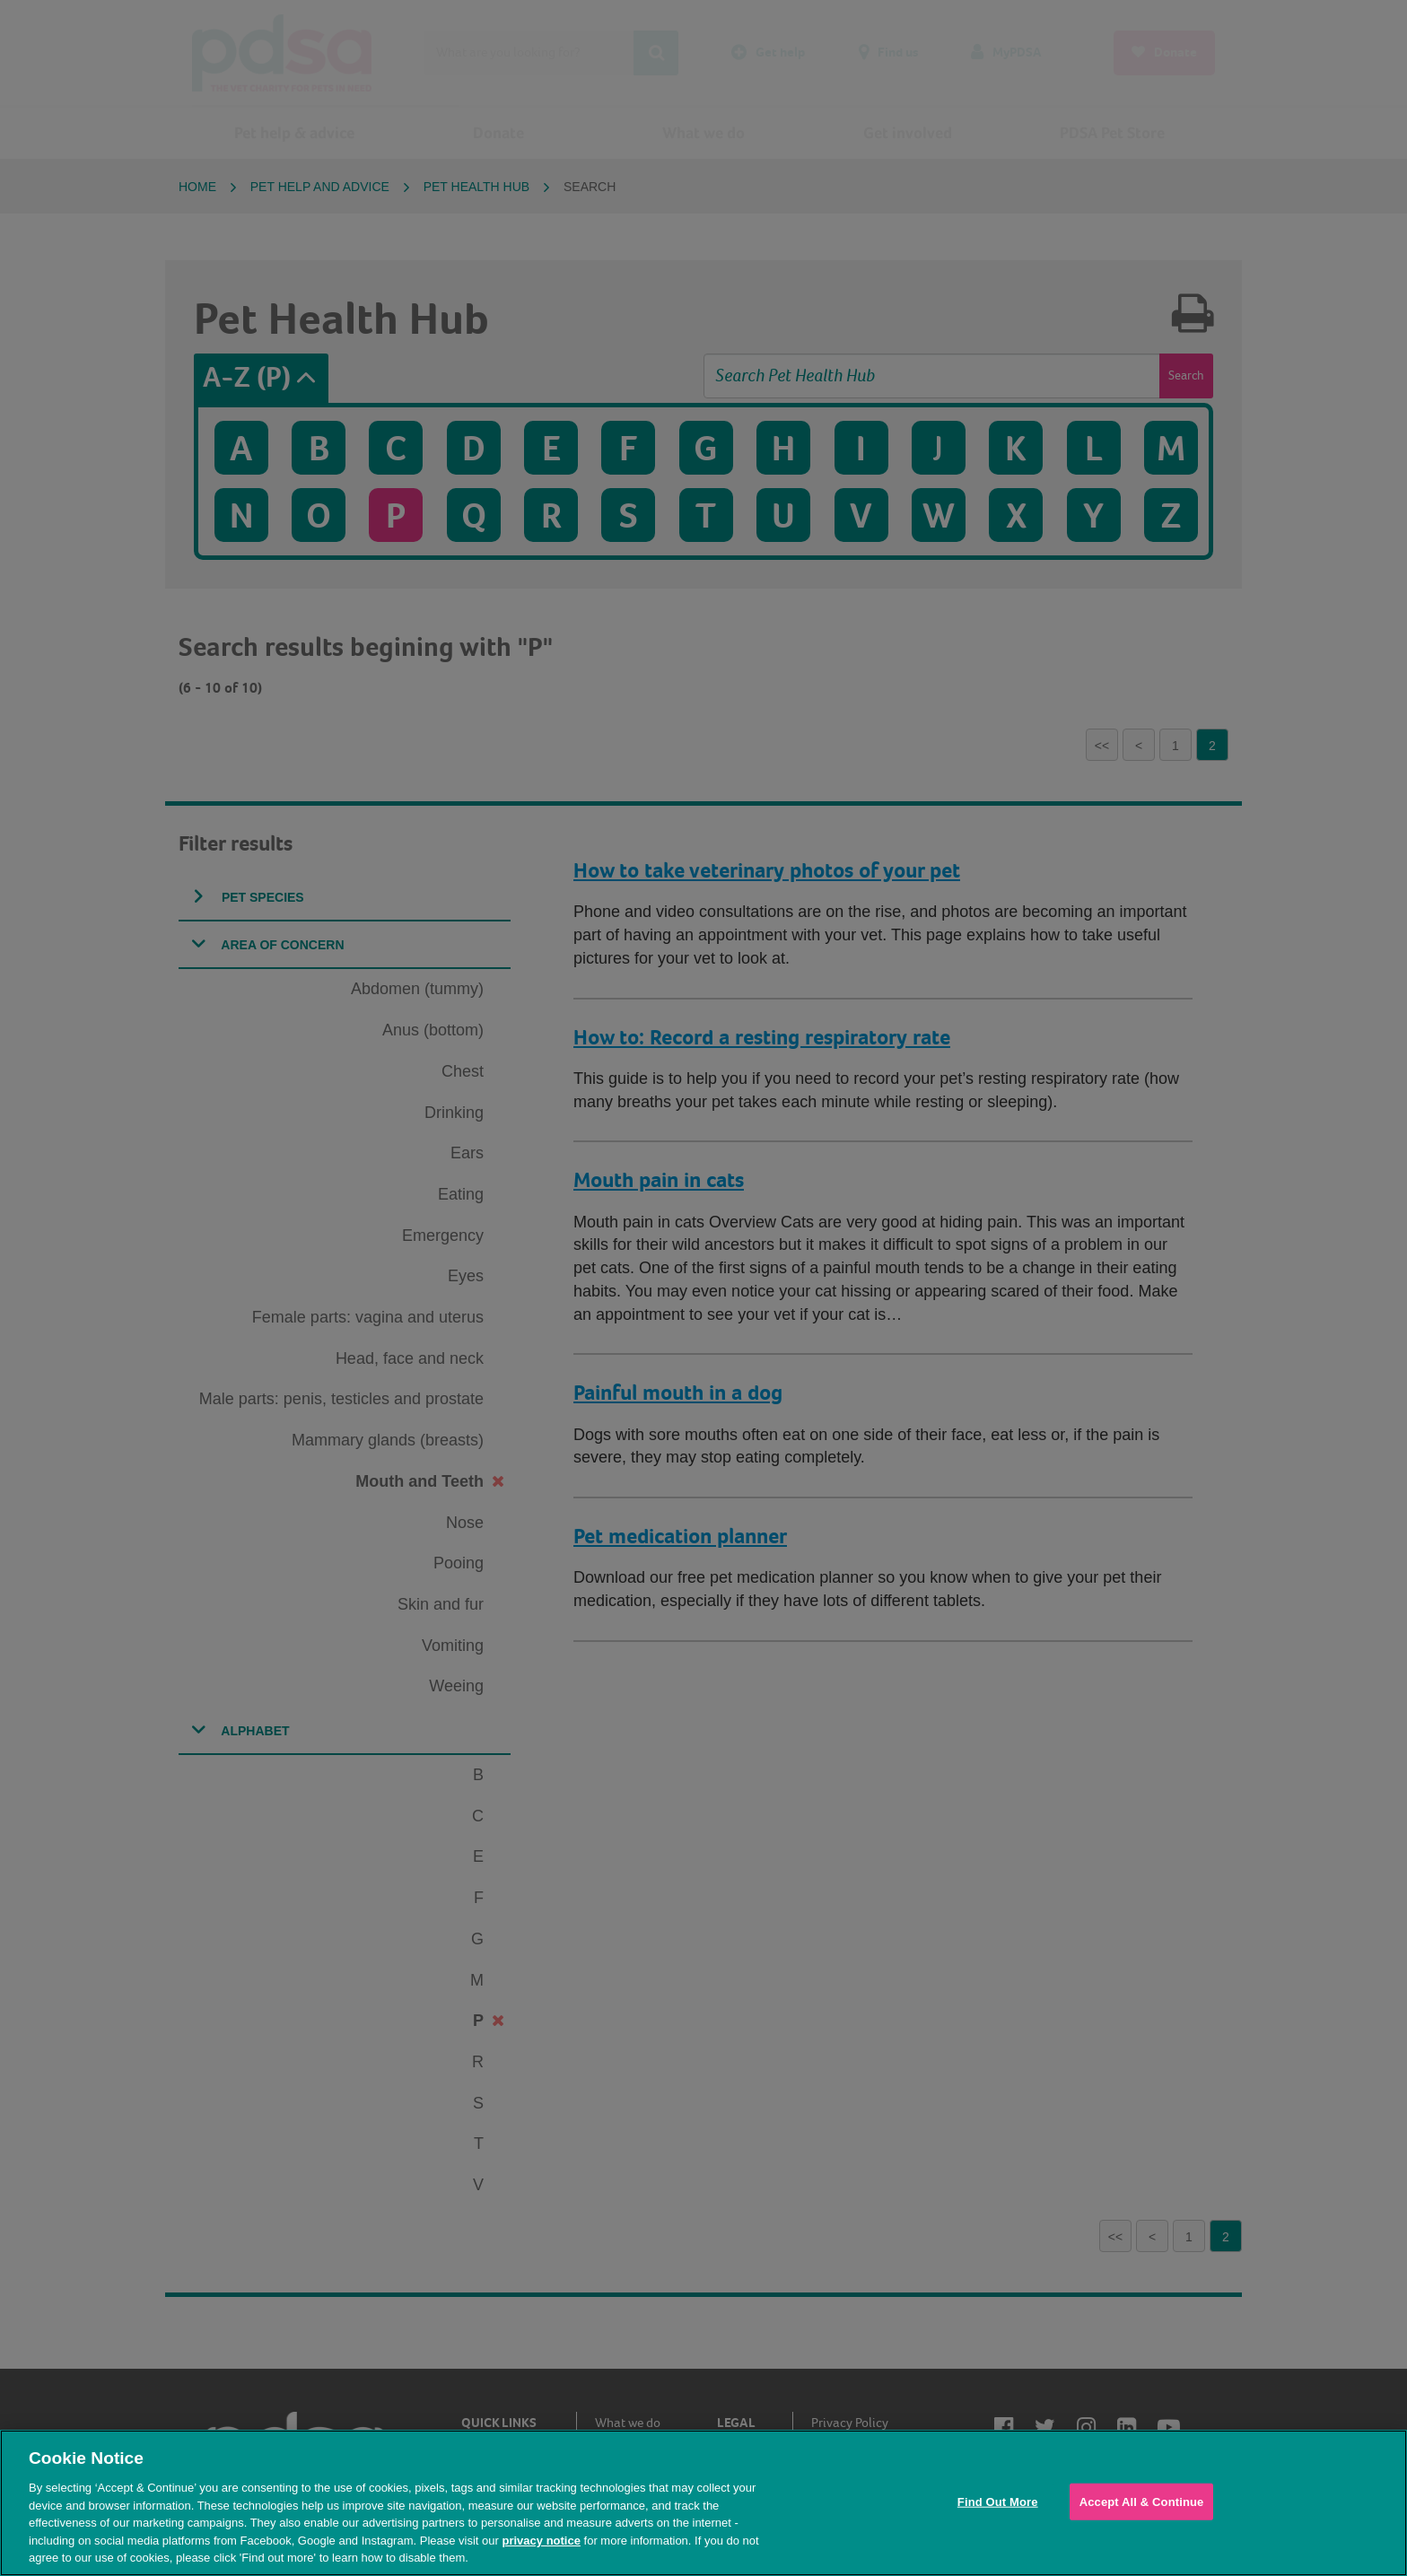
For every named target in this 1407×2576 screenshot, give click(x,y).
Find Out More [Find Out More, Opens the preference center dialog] (997, 2501)
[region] (703, 2503)
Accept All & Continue (1141, 2501)
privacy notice (541, 2540)
